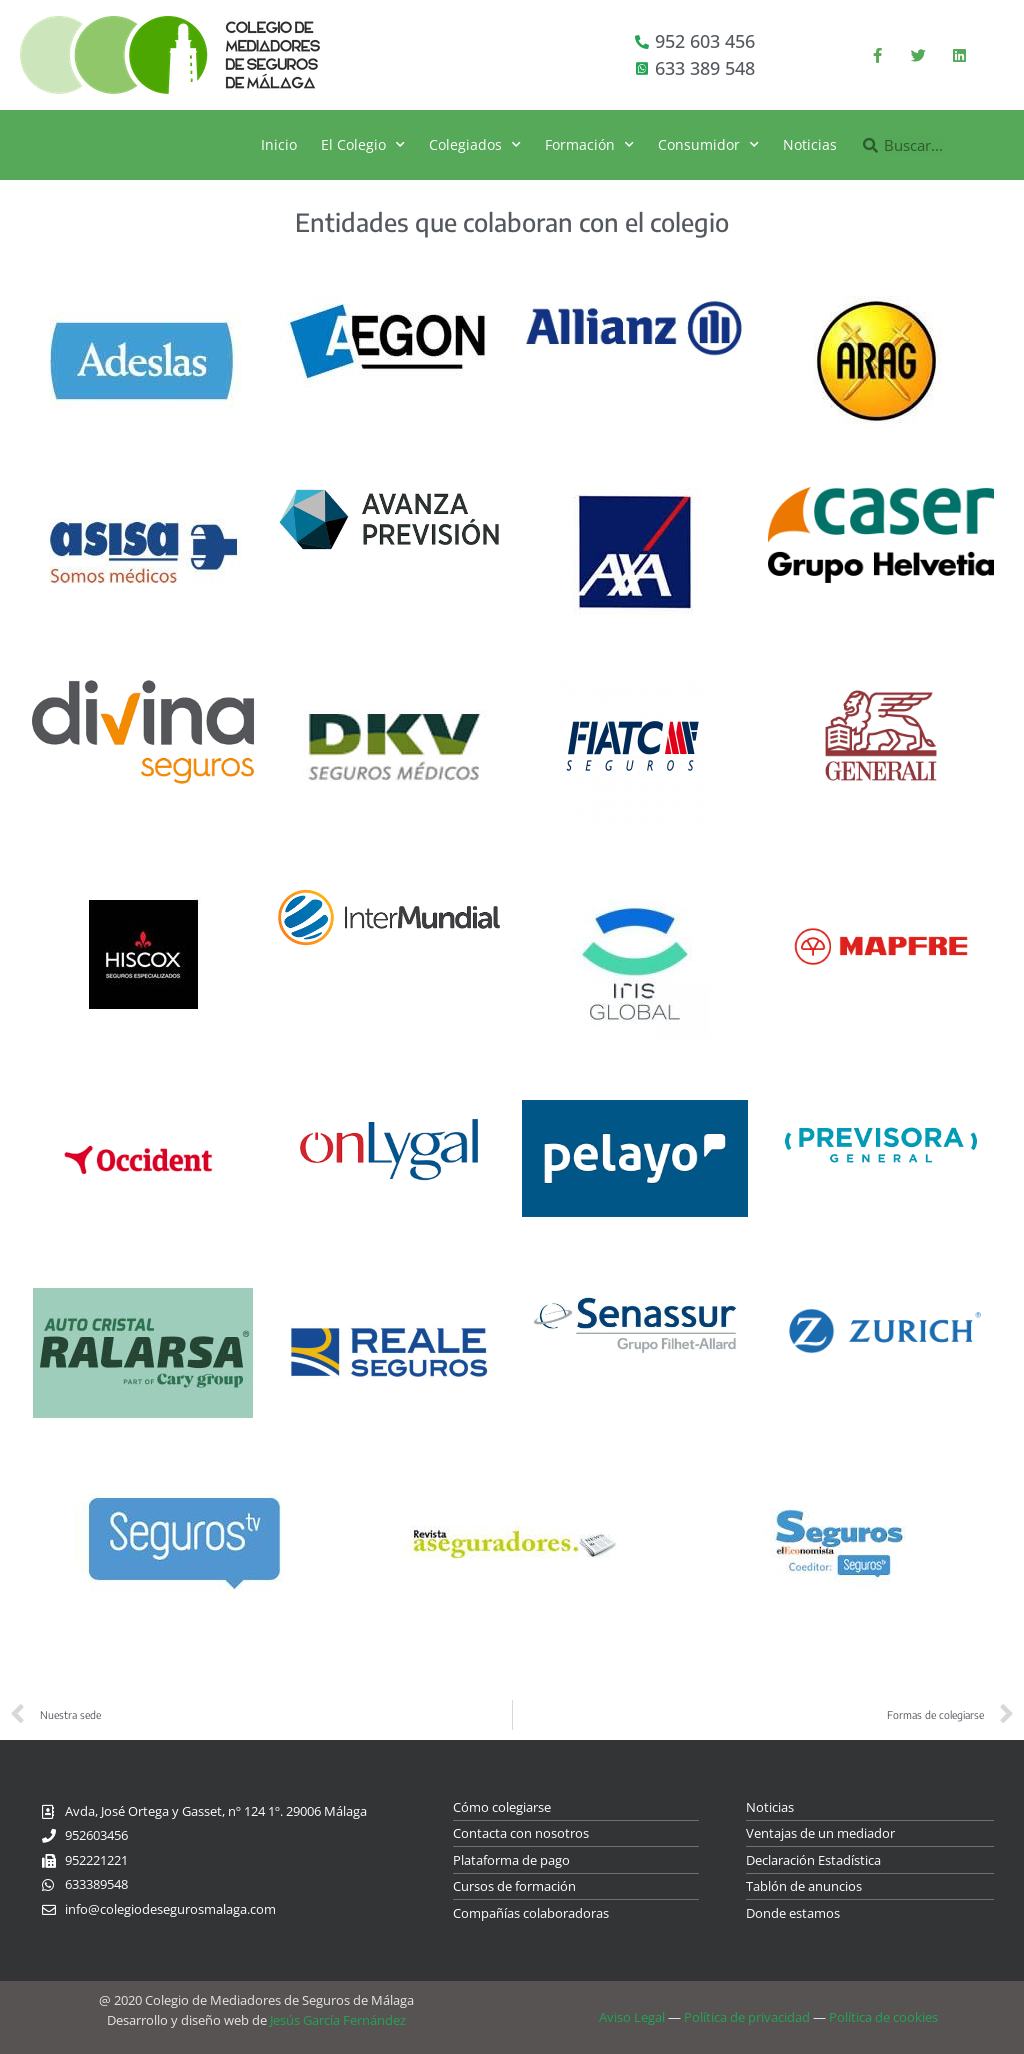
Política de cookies (883, 2017)
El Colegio (363, 145)
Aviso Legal (632, 2017)
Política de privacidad (747, 2017)
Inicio (279, 144)
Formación (589, 145)
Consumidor (708, 145)
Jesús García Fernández (338, 2020)
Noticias (810, 144)
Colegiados (475, 145)
